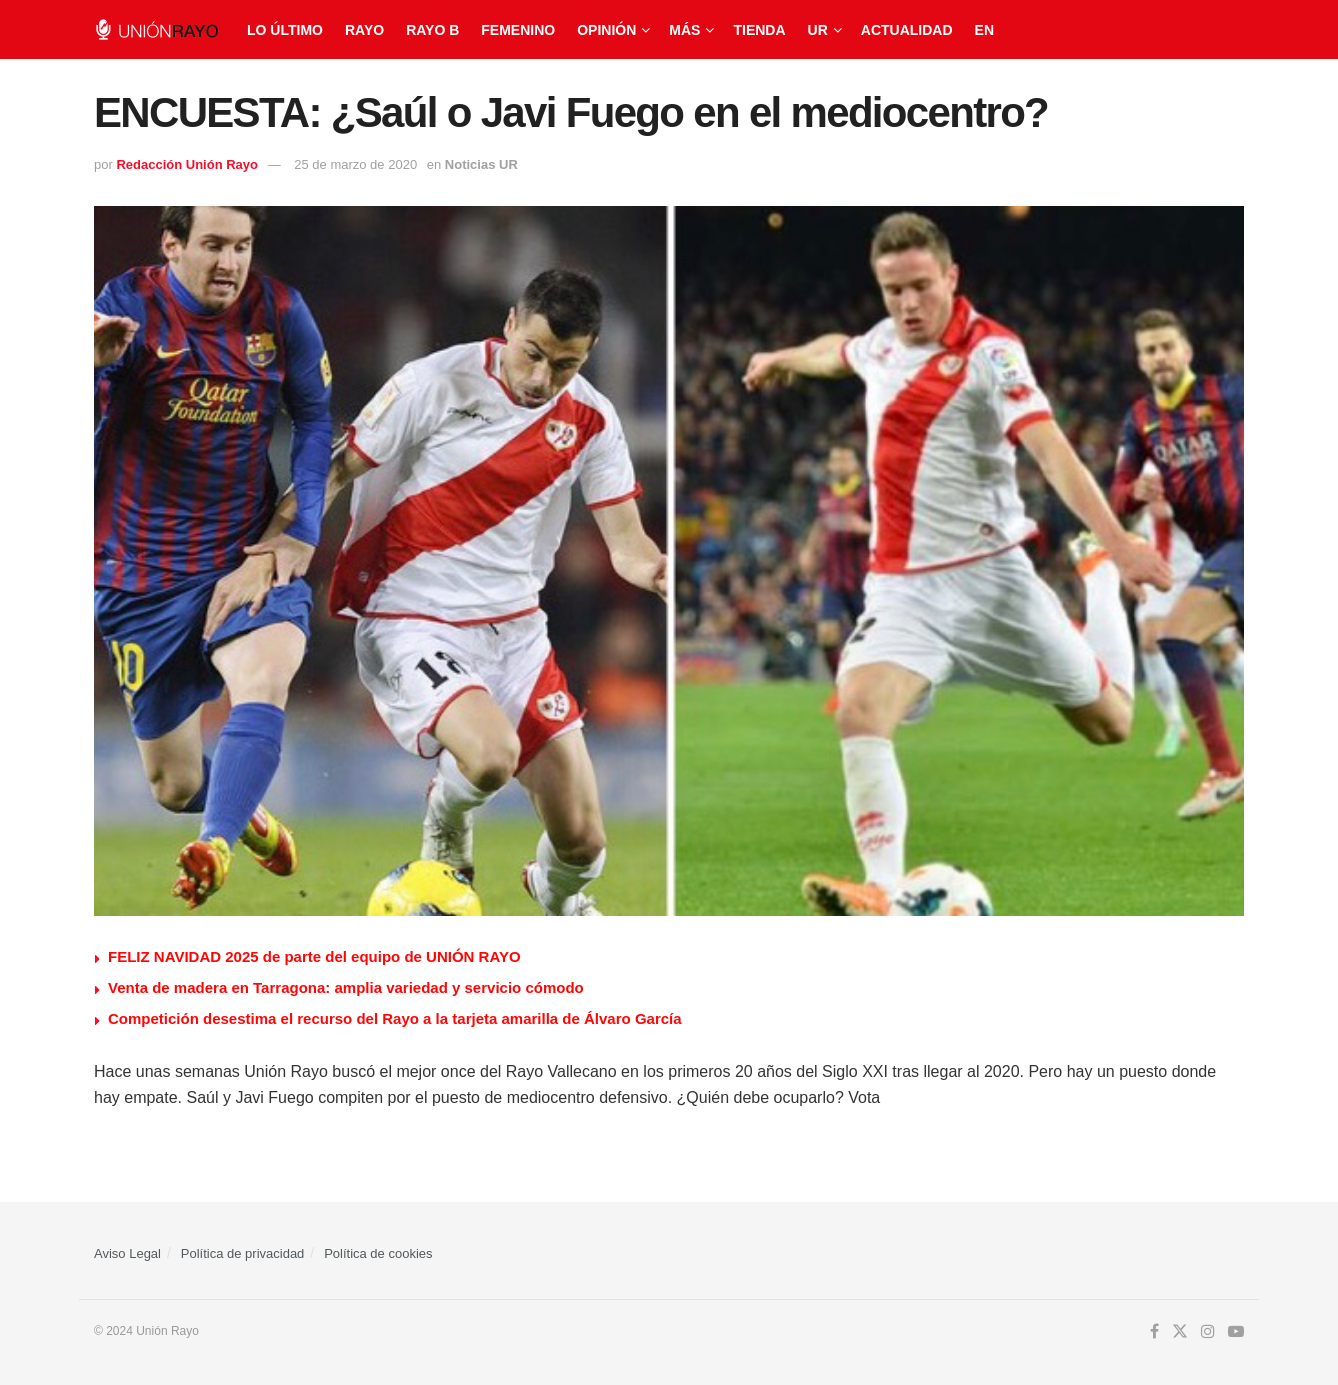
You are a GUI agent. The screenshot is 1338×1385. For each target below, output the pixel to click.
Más (684, 30)
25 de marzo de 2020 (355, 164)
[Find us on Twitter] (1180, 1332)
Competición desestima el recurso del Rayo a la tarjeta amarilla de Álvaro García (395, 1018)
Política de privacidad (243, 1253)
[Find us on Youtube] (1236, 1332)
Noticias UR (481, 164)
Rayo (364, 30)
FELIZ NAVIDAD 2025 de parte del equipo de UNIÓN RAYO (314, 956)
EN (984, 30)
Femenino (518, 30)
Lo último (285, 30)
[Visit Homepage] (156, 29)
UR (818, 30)
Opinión (606, 30)
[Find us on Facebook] (1154, 1332)
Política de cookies (378, 1253)
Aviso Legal (127, 1253)
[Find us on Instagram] (1208, 1332)
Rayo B (432, 30)
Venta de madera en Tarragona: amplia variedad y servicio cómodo (346, 987)
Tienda (759, 30)
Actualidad (907, 30)
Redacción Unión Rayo (187, 164)
